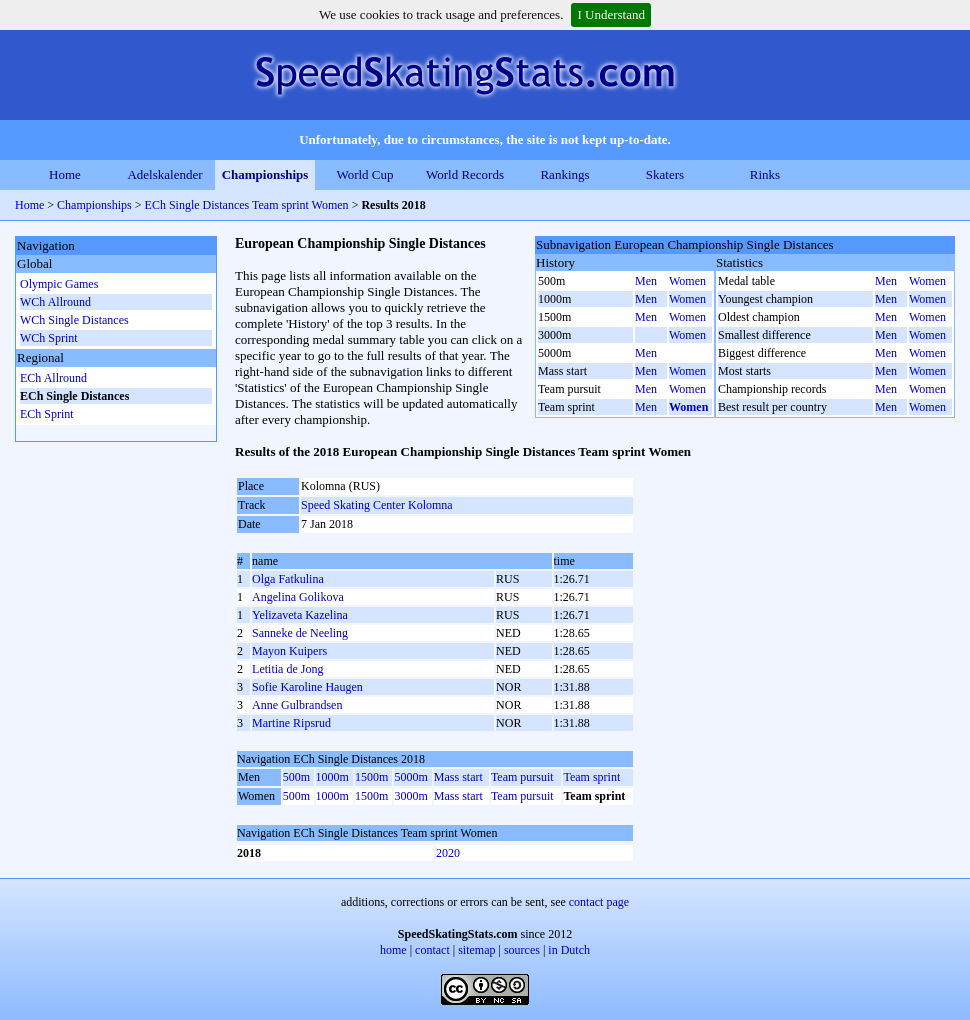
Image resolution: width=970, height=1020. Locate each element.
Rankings (564, 174)
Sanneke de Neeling (300, 633)
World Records (465, 174)
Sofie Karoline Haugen (307, 687)
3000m (410, 796)
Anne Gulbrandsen (297, 705)
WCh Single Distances (74, 320)
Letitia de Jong (287, 669)
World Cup (364, 174)
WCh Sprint (49, 338)
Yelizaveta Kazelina (300, 615)
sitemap (476, 950)
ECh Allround (53, 378)
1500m (371, 777)
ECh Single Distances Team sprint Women (247, 205)
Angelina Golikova (298, 597)
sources (522, 950)
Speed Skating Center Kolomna (377, 505)
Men (646, 281)
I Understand (611, 14)
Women (687, 281)
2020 (448, 853)
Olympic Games (59, 284)
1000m (332, 777)
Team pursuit (522, 777)
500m (296, 777)
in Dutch (569, 950)
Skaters (665, 174)
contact (432, 950)
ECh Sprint (47, 414)
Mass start (458, 777)
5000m (410, 777)
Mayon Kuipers (289, 651)
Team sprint (591, 777)
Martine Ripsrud (291, 723)
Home (65, 174)
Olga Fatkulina (288, 579)
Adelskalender (164, 174)
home (393, 950)
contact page (599, 902)
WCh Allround (55, 302)
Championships (265, 174)
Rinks (765, 174)
